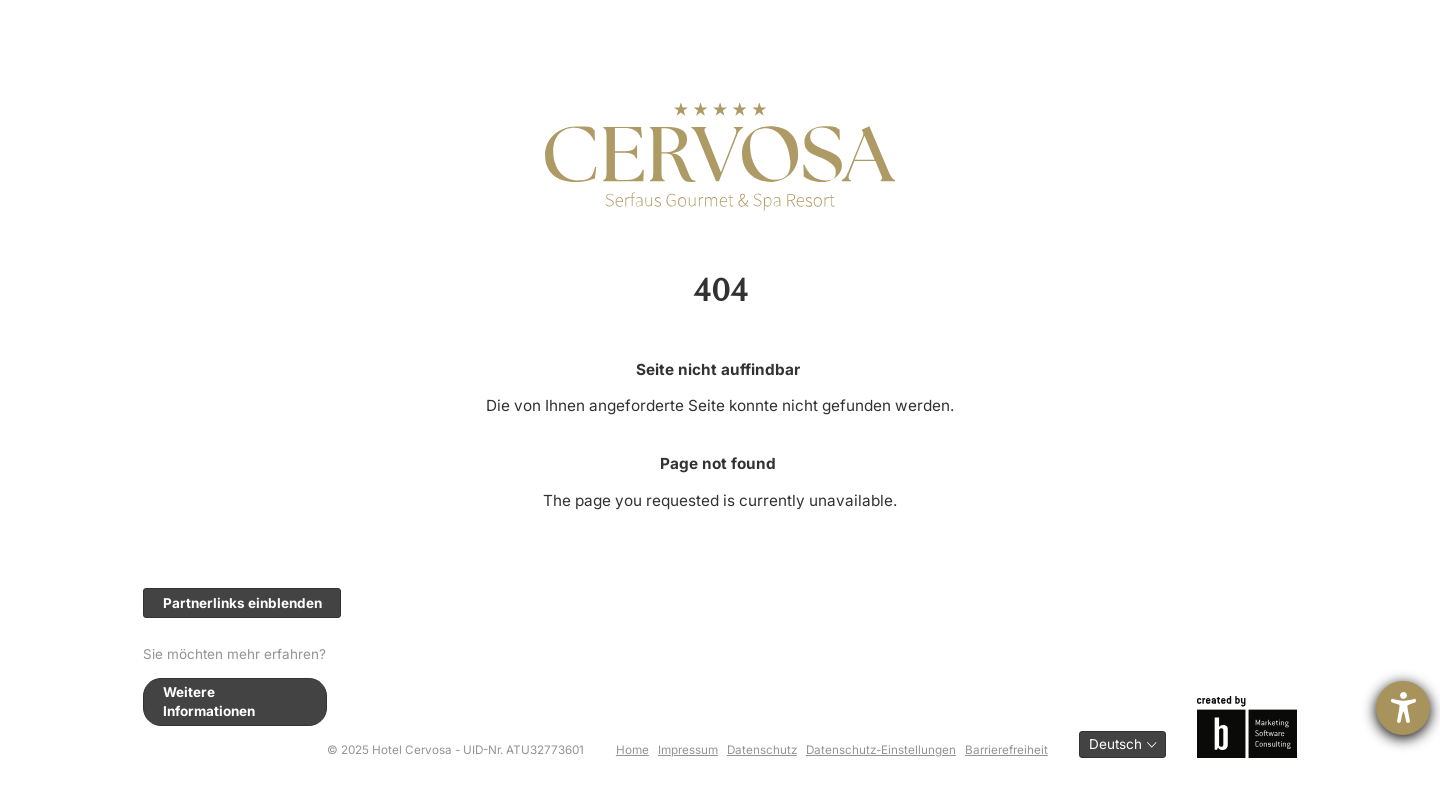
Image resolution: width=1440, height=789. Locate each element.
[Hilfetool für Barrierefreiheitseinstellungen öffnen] (1403, 708)
